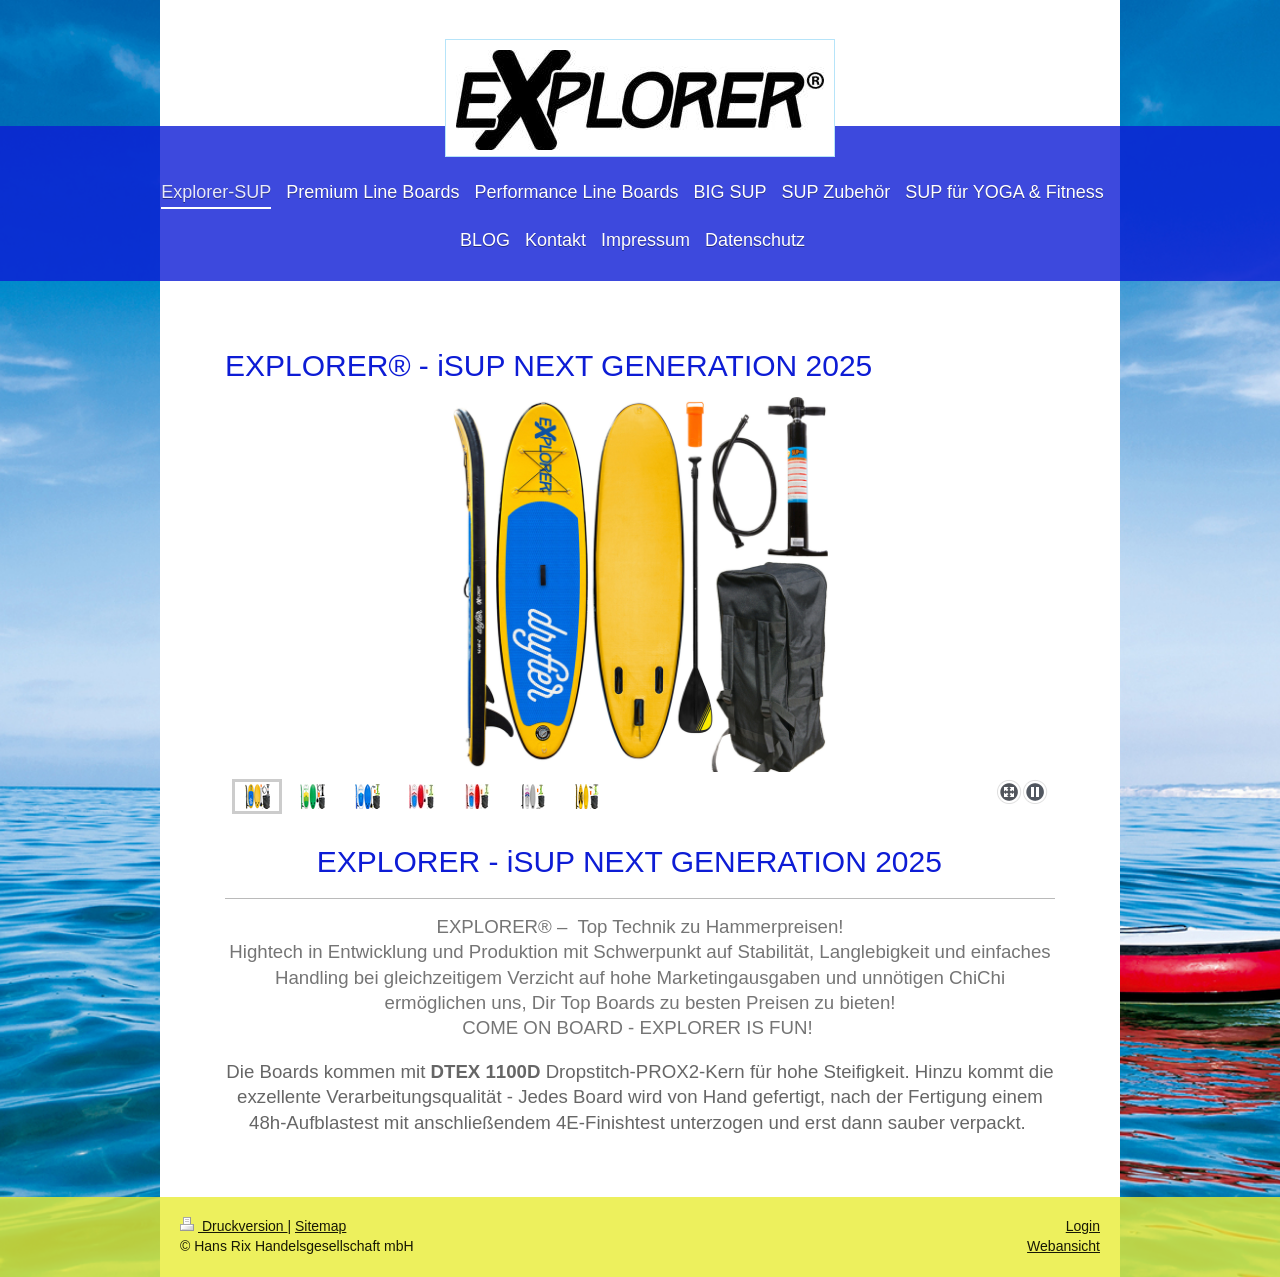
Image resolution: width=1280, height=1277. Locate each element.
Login (1083, 1226)
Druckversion (233, 1226)
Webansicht (1063, 1246)
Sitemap (320, 1226)
